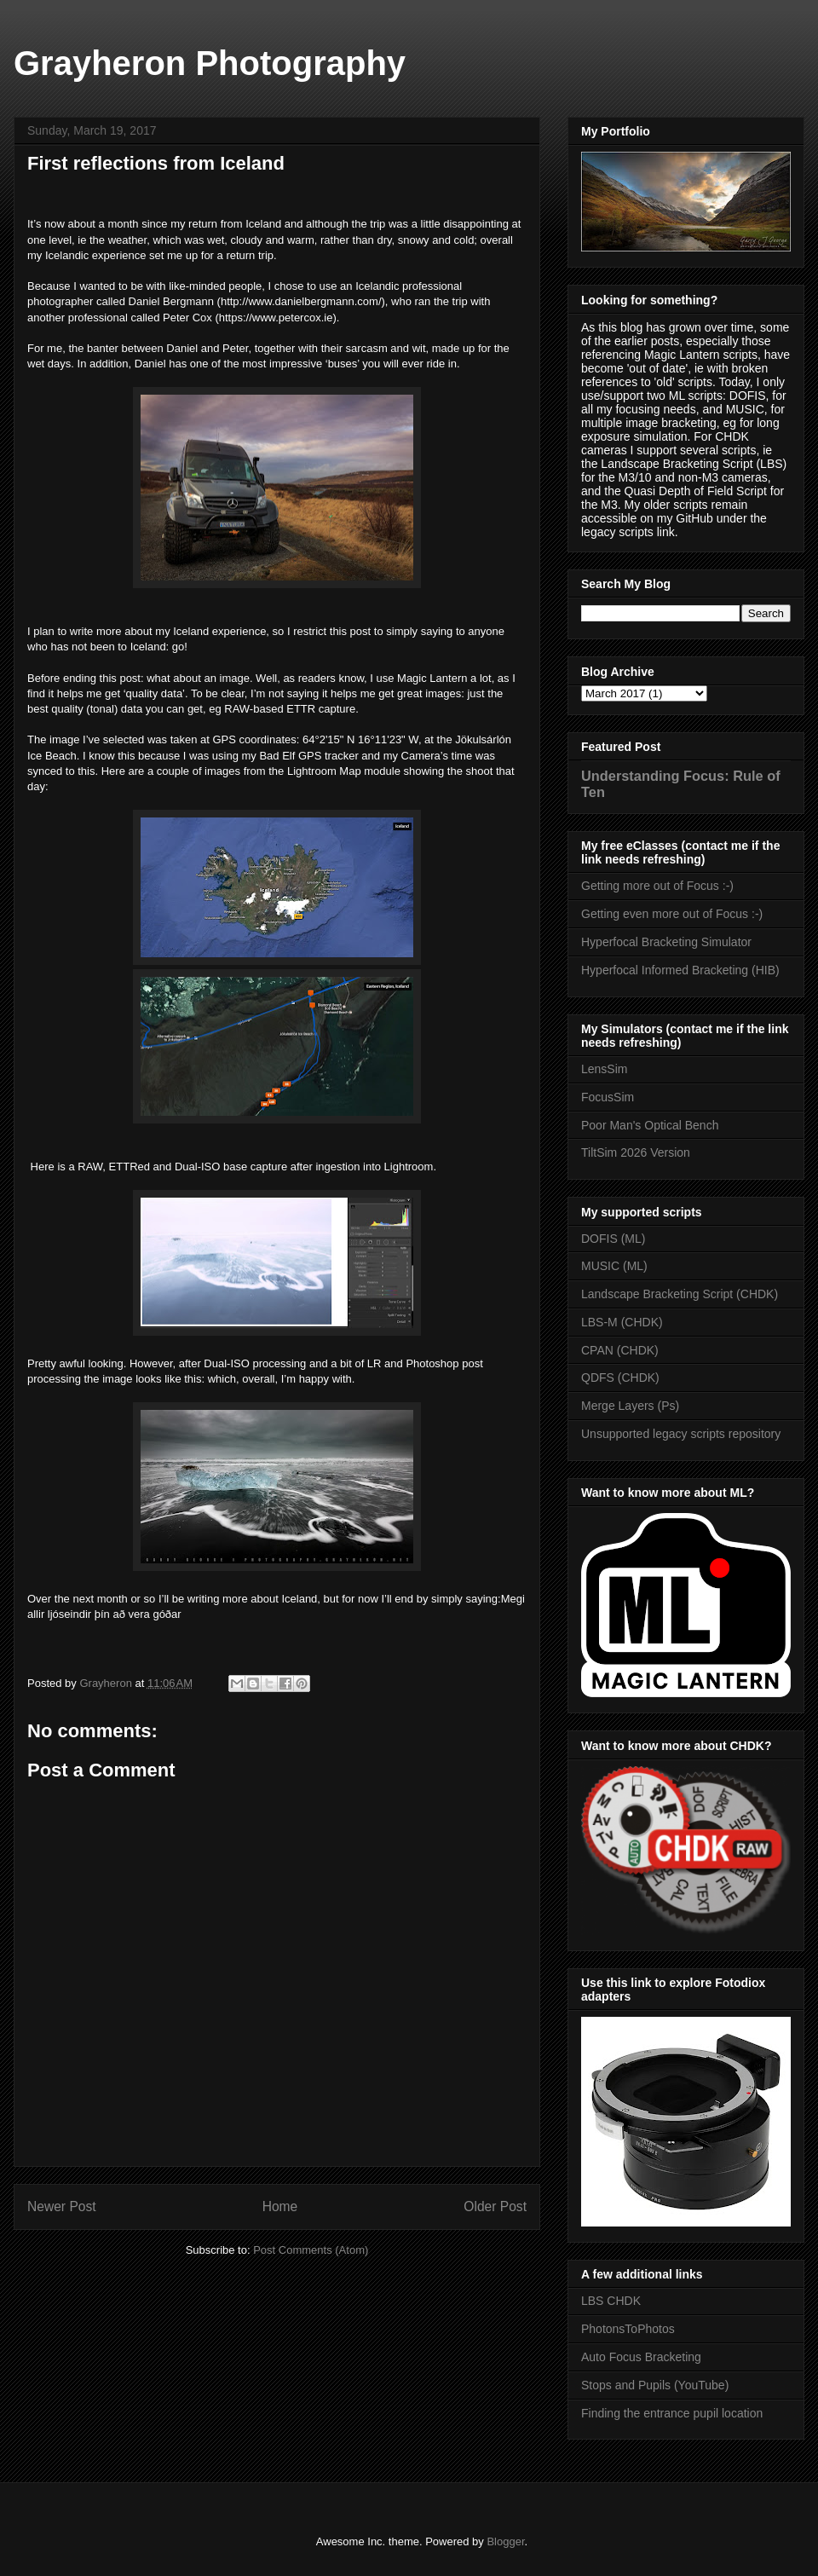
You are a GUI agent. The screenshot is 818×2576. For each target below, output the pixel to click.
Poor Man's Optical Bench (649, 1125)
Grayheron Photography (210, 63)
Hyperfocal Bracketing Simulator (666, 942)
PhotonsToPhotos (628, 2329)
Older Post (495, 2206)
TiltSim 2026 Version (635, 1152)
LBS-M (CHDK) (622, 1322)
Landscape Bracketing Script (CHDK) (679, 1294)
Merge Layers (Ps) (630, 1405)
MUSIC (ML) (614, 1266)
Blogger (505, 2541)
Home (280, 2206)
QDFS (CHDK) (620, 1377)
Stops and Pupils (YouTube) (655, 2385)
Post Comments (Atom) (310, 2250)
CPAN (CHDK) (620, 1350)
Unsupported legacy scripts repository (681, 1434)
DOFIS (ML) (613, 1238)
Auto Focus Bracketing (641, 2357)
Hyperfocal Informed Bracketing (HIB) (680, 970)
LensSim (604, 1069)
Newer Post (61, 2206)
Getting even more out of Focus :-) (672, 914)
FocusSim (607, 1097)
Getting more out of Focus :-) (657, 885)
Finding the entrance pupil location (672, 2413)
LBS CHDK (611, 2300)
